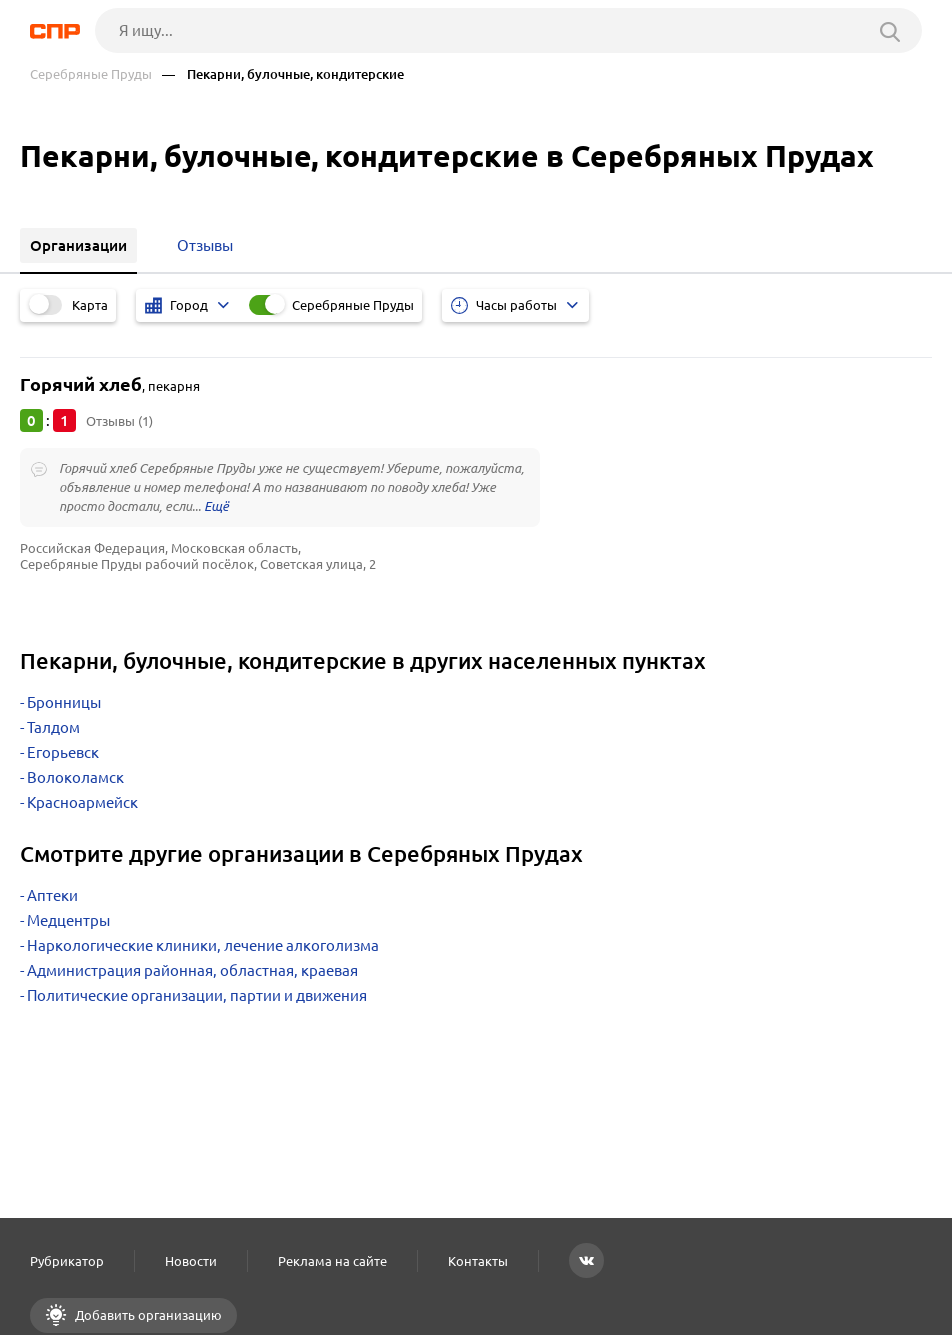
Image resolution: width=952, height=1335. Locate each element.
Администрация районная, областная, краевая (192, 970)
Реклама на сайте (332, 1261)
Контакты (478, 1261)
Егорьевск (63, 752)
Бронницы (64, 702)
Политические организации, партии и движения (197, 995)
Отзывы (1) (119, 421)
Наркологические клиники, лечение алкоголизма (203, 945)
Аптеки (52, 895)
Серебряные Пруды (91, 74)
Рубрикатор (67, 1261)
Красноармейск (82, 802)
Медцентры (68, 920)
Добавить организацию (147, 1315)
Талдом (53, 727)
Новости (191, 1261)
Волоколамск (75, 777)
